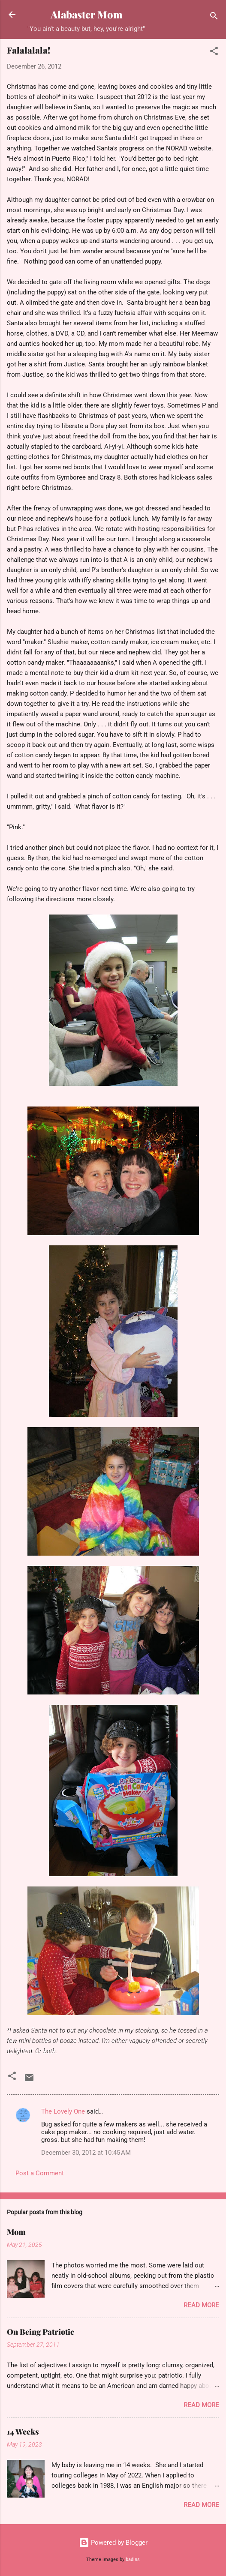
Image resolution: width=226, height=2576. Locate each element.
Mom (16, 2232)
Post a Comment (39, 2173)
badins (133, 2559)
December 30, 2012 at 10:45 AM (86, 2152)
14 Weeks (23, 2431)
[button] (214, 52)
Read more (201, 2305)
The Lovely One (63, 2111)
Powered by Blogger (113, 2542)
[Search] (214, 17)
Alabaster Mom (86, 14)
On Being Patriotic (40, 2332)
